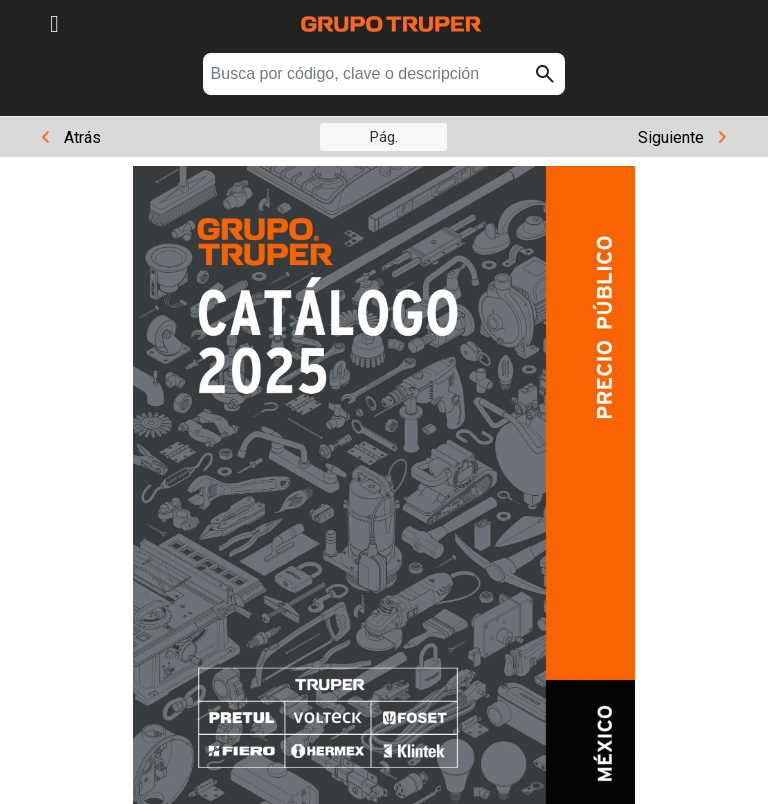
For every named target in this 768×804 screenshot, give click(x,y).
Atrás (71, 137)
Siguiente (682, 137)
